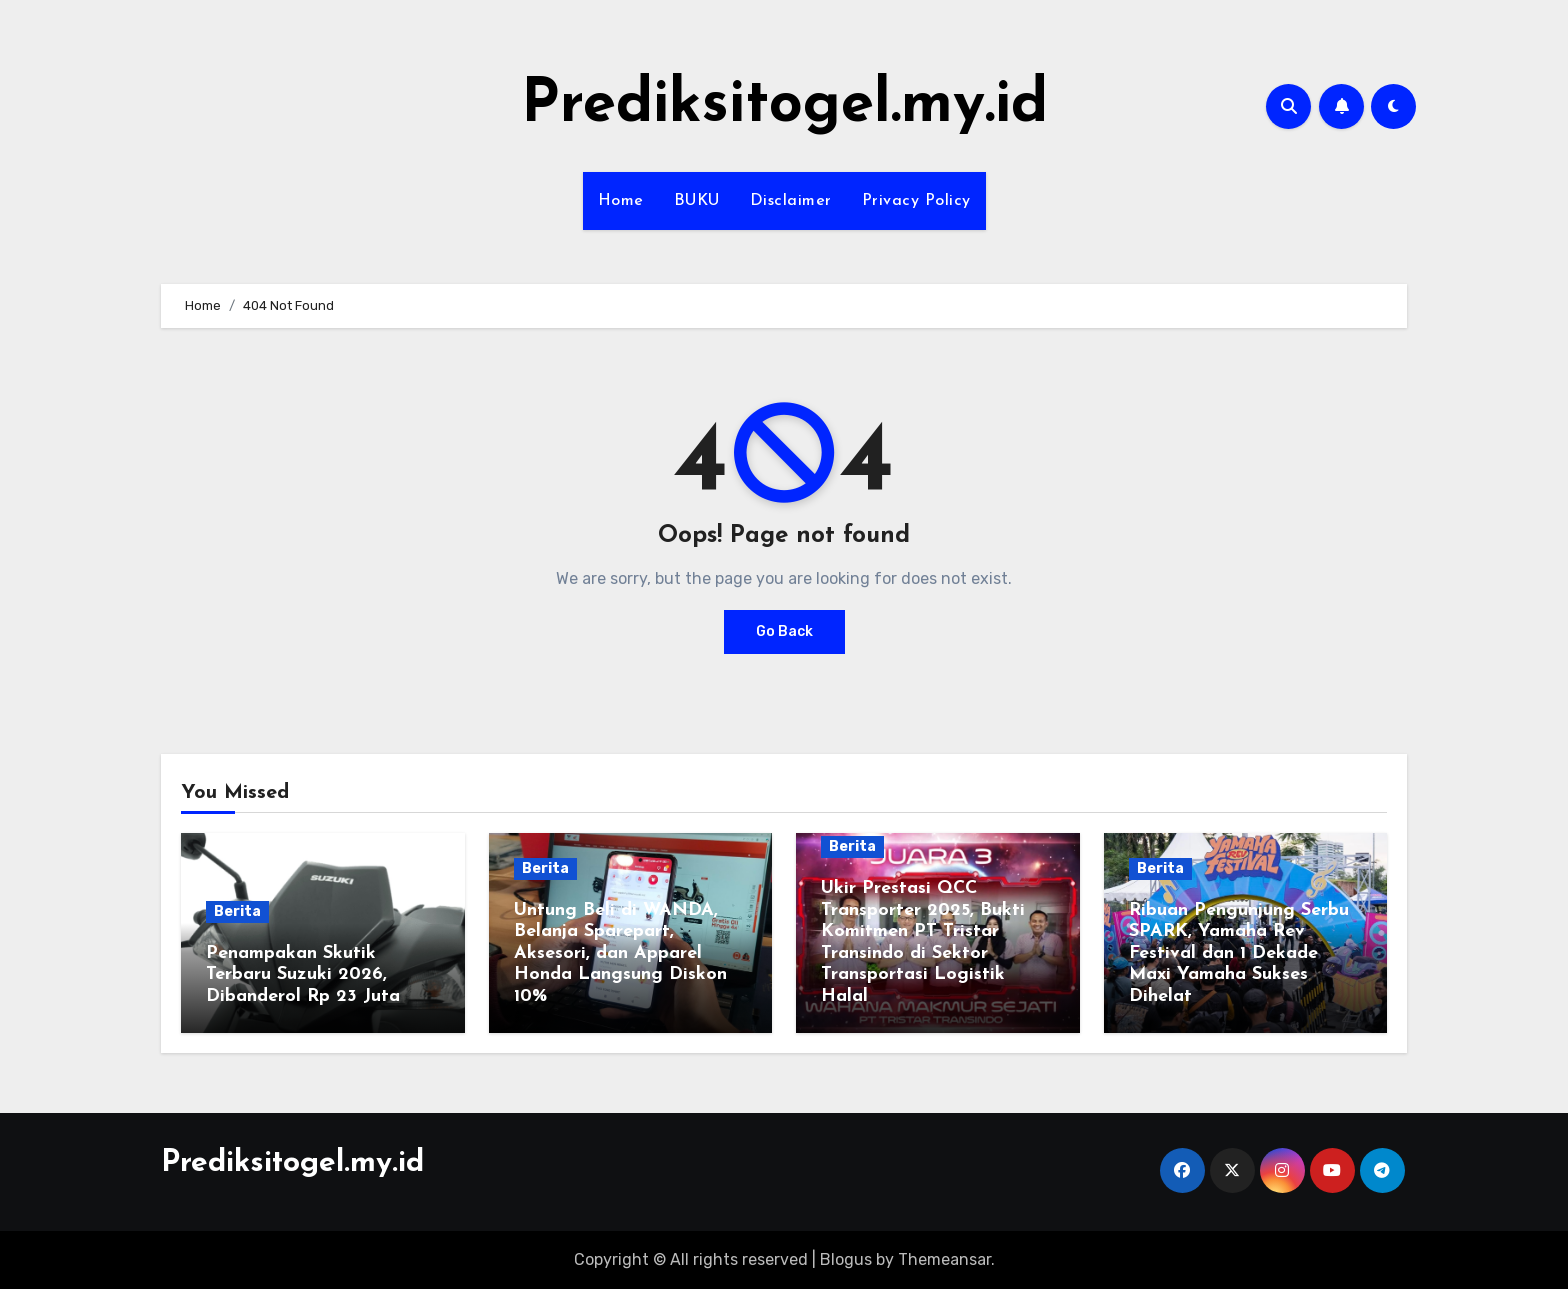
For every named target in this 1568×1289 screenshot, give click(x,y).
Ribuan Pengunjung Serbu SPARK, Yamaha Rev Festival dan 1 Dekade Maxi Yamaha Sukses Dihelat (1239, 953)
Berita (237, 911)
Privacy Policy (916, 201)
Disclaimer (791, 201)
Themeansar (944, 1259)
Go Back (784, 631)
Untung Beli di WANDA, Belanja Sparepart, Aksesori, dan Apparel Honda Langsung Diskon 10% (620, 953)
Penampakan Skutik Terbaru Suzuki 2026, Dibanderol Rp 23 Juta (303, 975)
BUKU (697, 201)
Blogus (846, 1259)
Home (621, 201)
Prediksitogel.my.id (784, 106)
